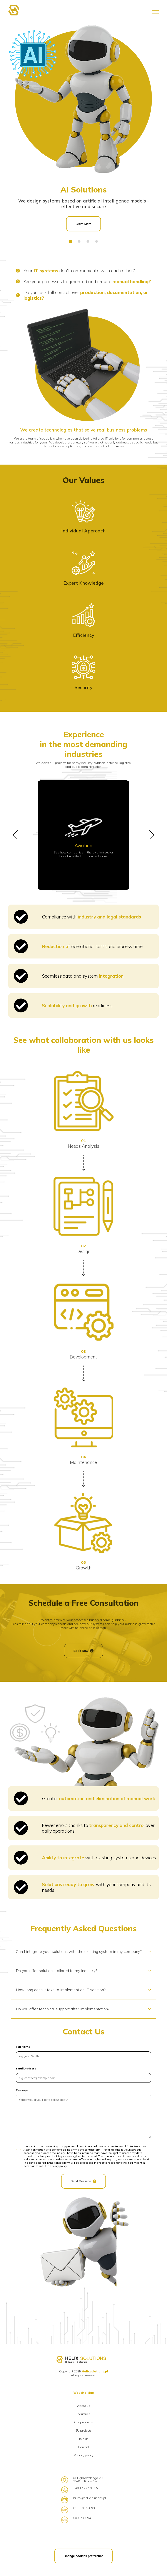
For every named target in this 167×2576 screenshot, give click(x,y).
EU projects (83, 2430)
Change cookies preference (84, 2556)
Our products (83, 2422)
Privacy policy (83, 2455)
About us (83, 2406)
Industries (83, 2414)
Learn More (83, 224)
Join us (83, 2439)
